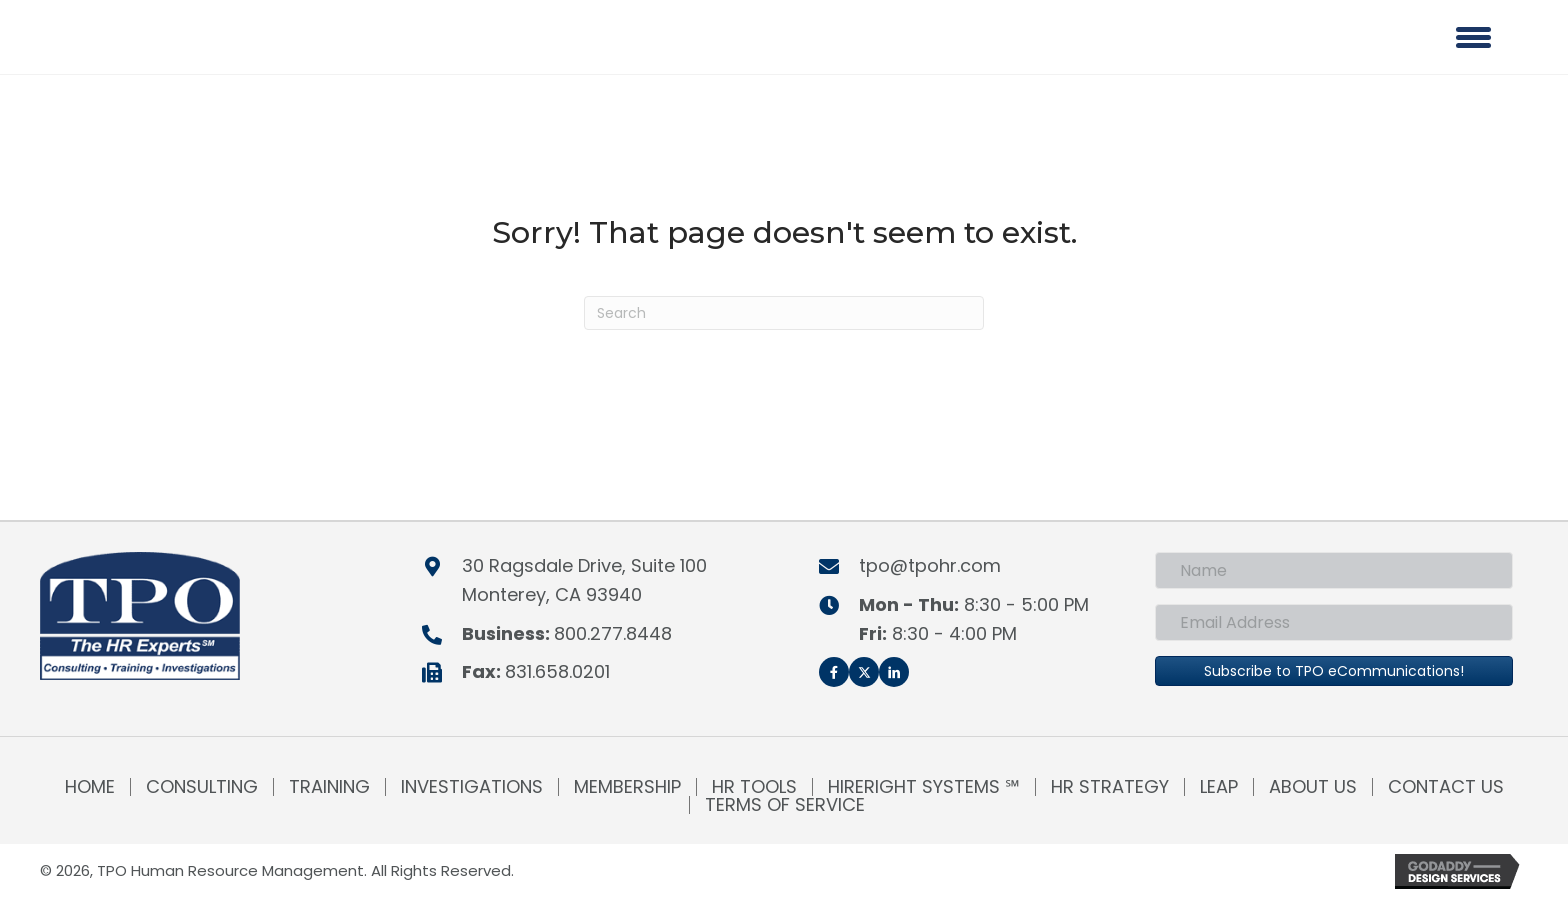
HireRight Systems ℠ (924, 787)
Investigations (472, 787)
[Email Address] (1333, 622)
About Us (1313, 787)
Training (329, 787)
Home (90, 787)
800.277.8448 (613, 633)
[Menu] (1473, 37)
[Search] (784, 313)
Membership (627, 787)
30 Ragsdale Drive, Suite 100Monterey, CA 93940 (584, 580)
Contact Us (1446, 787)
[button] (834, 672)
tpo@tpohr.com (930, 565)
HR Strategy (1110, 787)
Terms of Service (785, 805)
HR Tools (754, 787)
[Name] (1333, 570)
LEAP (1219, 787)
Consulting (202, 787)
